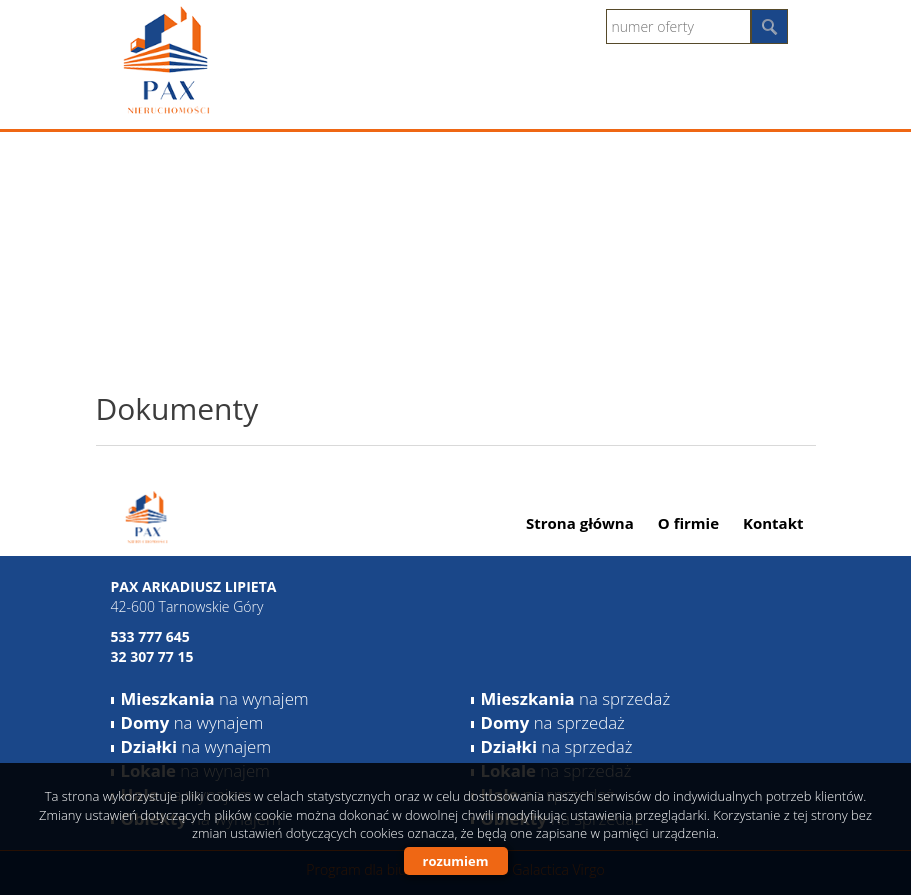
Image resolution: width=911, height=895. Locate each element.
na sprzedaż (576, 698)
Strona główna (580, 523)
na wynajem (215, 698)
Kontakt (773, 523)
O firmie (688, 523)
